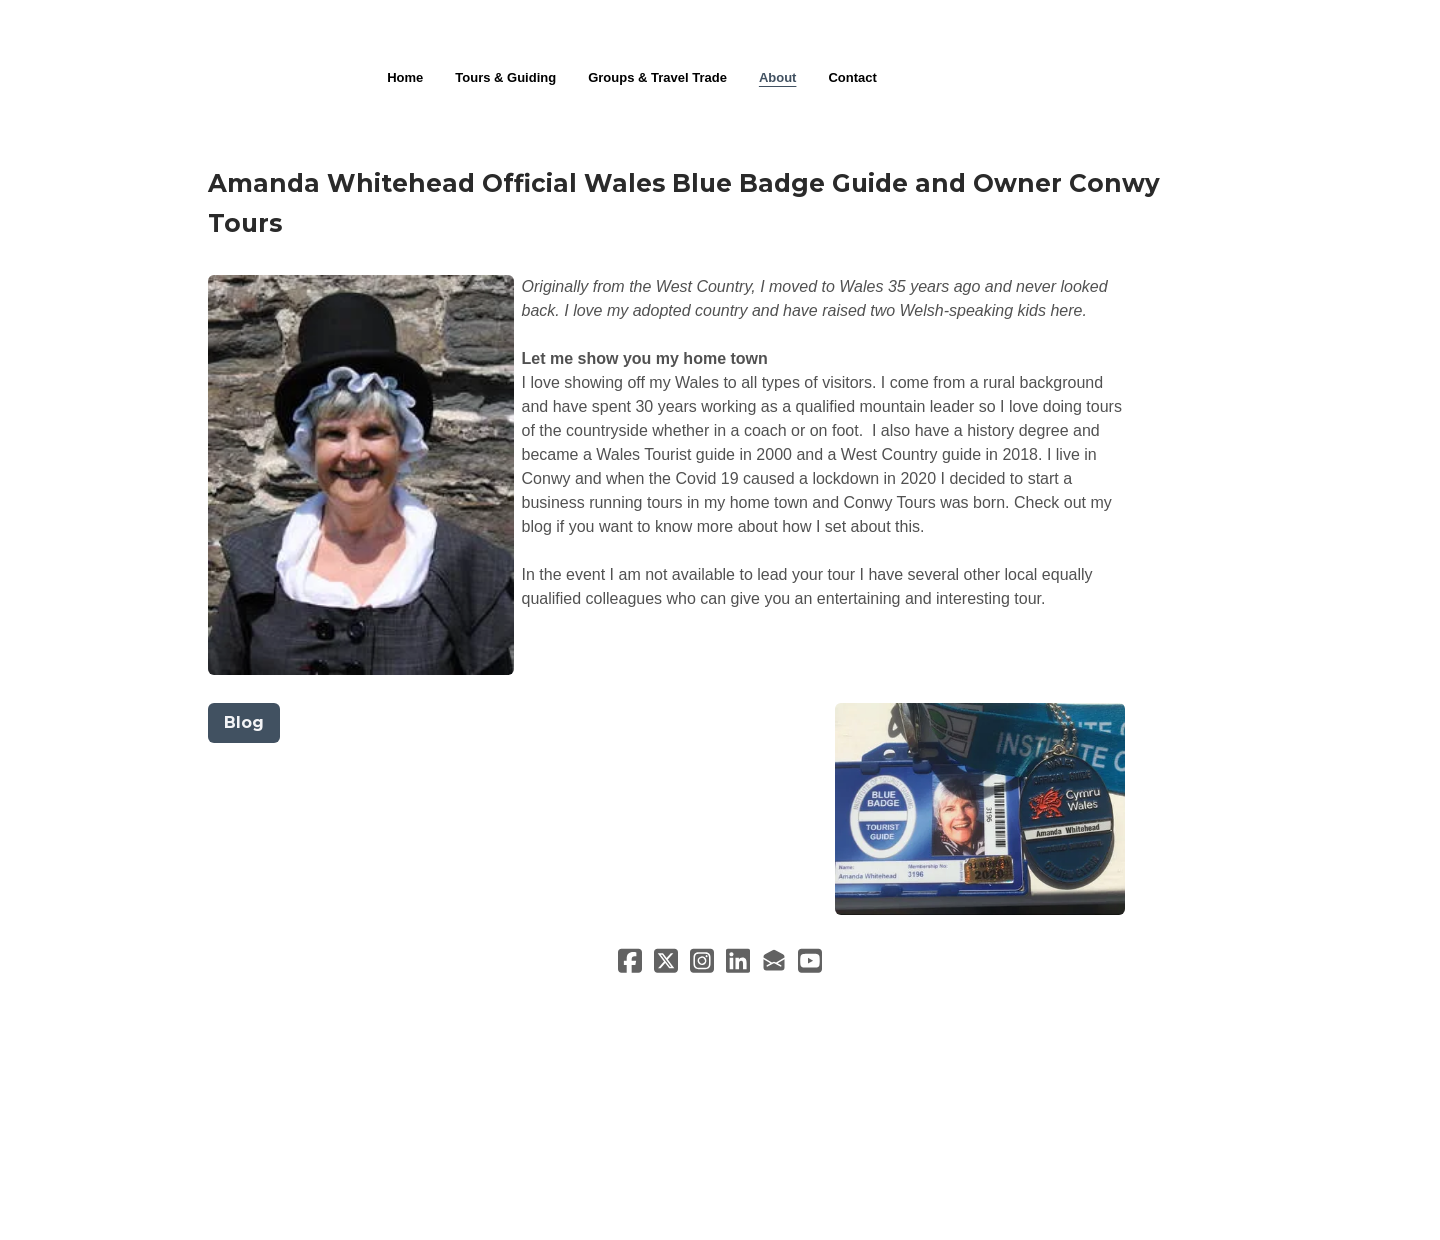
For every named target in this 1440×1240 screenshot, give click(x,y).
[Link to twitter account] (666, 960)
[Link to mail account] (774, 960)
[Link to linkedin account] (738, 960)
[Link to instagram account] (702, 960)
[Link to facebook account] (630, 960)
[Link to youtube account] (810, 960)
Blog (244, 722)
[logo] (720, 34)
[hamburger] (120, 32)
